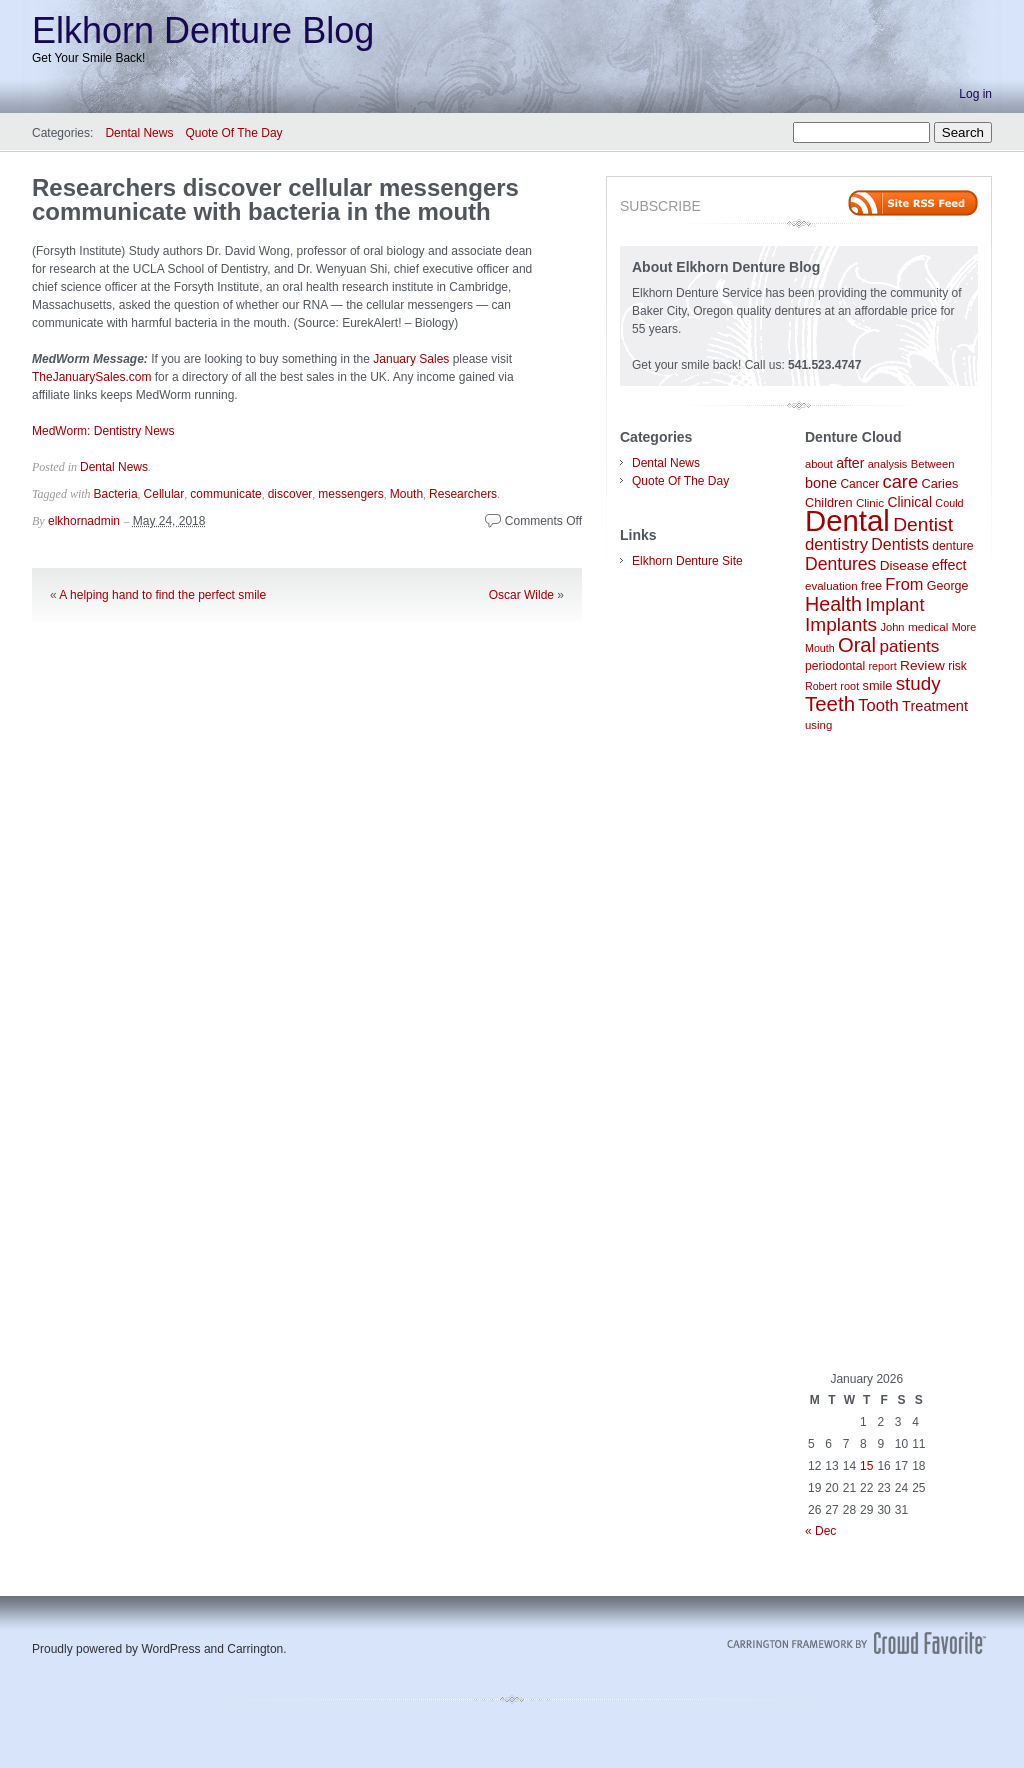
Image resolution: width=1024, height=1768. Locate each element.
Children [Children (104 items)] (829, 502)
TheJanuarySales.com (91, 377)
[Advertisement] (892, 1052)
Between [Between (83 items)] (933, 464)
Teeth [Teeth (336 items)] (830, 703)
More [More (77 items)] (964, 627)
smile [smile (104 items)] (878, 685)
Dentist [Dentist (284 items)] (923, 524)
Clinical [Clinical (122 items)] (909, 502)
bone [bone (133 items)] (821, 483)
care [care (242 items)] (901, 481)
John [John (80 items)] (892, 627)
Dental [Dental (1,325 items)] (847, 520)
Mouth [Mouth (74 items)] (820, 648)
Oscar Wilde (521, 595)
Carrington (255, 1649)
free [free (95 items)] (871, 586)
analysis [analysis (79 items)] (888, 464)
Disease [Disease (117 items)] (904, 565)
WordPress (170, 1649)
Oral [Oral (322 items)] (857, 645)
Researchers (463, 494)
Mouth (406, 494)
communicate (225, 494)
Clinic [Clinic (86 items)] (870, 503)
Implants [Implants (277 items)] (841, 624)
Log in (975, 94)
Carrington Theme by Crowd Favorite (857, 1643)
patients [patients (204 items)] (909, 646)
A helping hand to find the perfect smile (162, 595)
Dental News (139, 133)
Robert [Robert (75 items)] (821, 686)
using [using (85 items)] (818, 725)
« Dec (820, 1531)
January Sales (411, 359)
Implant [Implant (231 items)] (894, 605)
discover (290, 494)
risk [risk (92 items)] (957, 666)
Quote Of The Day (233, 133)
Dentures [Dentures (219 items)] (840, 564)
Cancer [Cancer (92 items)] (859, 484)
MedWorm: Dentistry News (103, 431)
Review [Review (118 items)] (922, 665)
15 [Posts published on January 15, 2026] (866, 1466)
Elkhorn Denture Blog (203, 30)
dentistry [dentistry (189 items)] (836, 544)
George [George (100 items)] (948, 586)
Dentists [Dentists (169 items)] (900, 544)
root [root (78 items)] (849, 686)
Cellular (164, 494)
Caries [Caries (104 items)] (940, 483)
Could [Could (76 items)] (949, 503)
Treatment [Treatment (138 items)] (935, 706)
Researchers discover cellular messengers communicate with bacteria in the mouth (275, 199)
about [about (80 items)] (819, 464)
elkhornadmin (84, 521)
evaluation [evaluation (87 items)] (831, 586)
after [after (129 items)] (850, 463)
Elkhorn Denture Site (687, 561)
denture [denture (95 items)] (952, 546)
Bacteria (116, 494)
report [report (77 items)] (883, 666)
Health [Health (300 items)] (833, 604)
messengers (350, 494)
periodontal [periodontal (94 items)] (835, 666)
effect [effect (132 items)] (949, 565)
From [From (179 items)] (904, 584)
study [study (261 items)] (918, 683)
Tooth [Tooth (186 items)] (878, 705)
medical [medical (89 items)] (928, 626)
